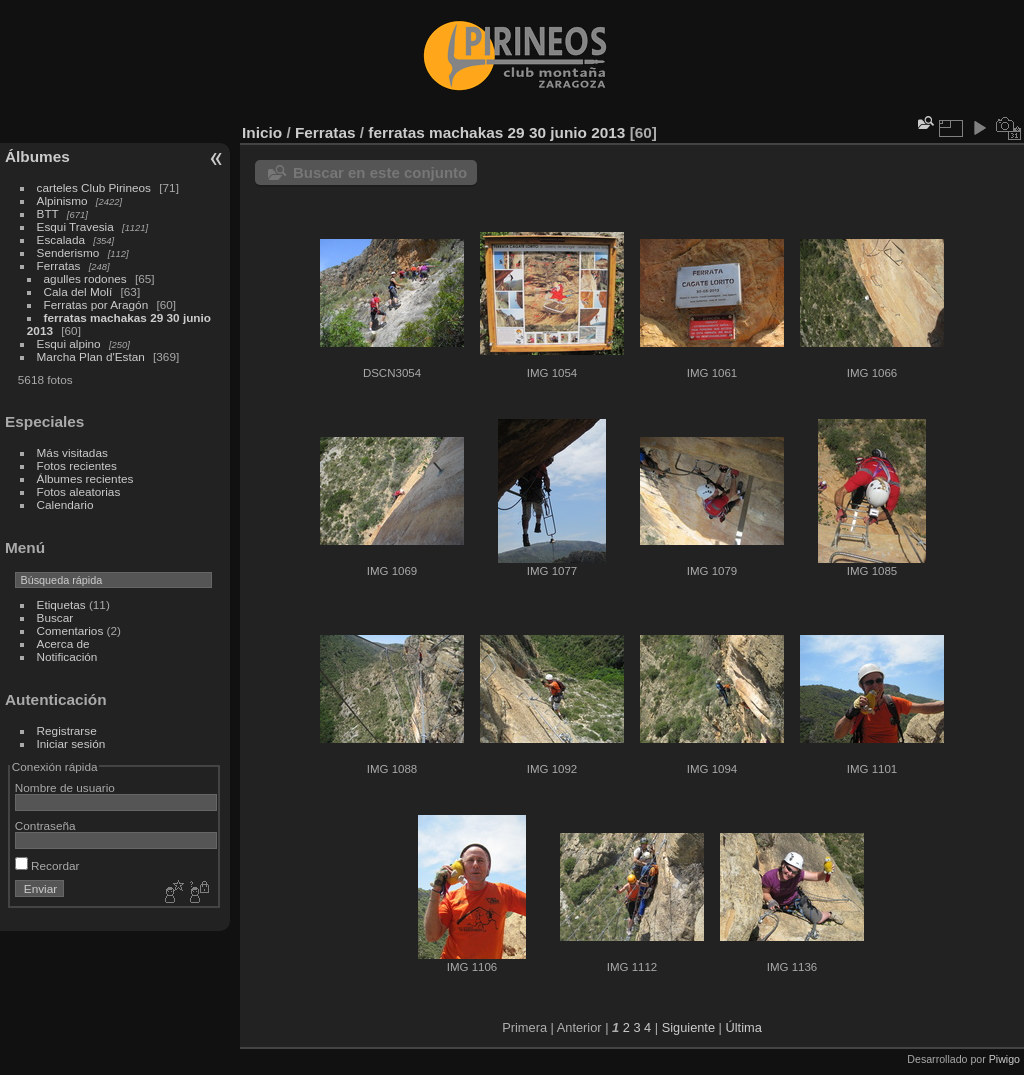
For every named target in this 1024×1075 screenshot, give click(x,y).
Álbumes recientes (85, 478)
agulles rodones (85, 278)
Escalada (61, 239)
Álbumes (37, 156)
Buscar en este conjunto (380, 172)
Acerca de (63, 643)
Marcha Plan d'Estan (91, 356)
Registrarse (67, 730)
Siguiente (688, 1027)
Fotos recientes (77, 465)
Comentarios (70, 630)
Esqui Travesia (75, 226)
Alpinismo (62, 200)
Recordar (47, 865)
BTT (48, 213)
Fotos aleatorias (79, 491)
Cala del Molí (78, 291)
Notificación (67, 656)
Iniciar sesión (71, 743)
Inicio (262, 132)
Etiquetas (61, 604)
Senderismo (68, 252)
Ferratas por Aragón (96, 304)
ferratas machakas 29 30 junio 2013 (496, 132)
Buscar (55, 617)
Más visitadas (72, 452)
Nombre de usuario (65, 787)
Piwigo (1004, 1059)
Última (744, 1027)
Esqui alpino (69, 343)
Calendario (65, 504)
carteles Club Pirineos (94, 187)
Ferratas (59, 265)
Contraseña (45, 825)
